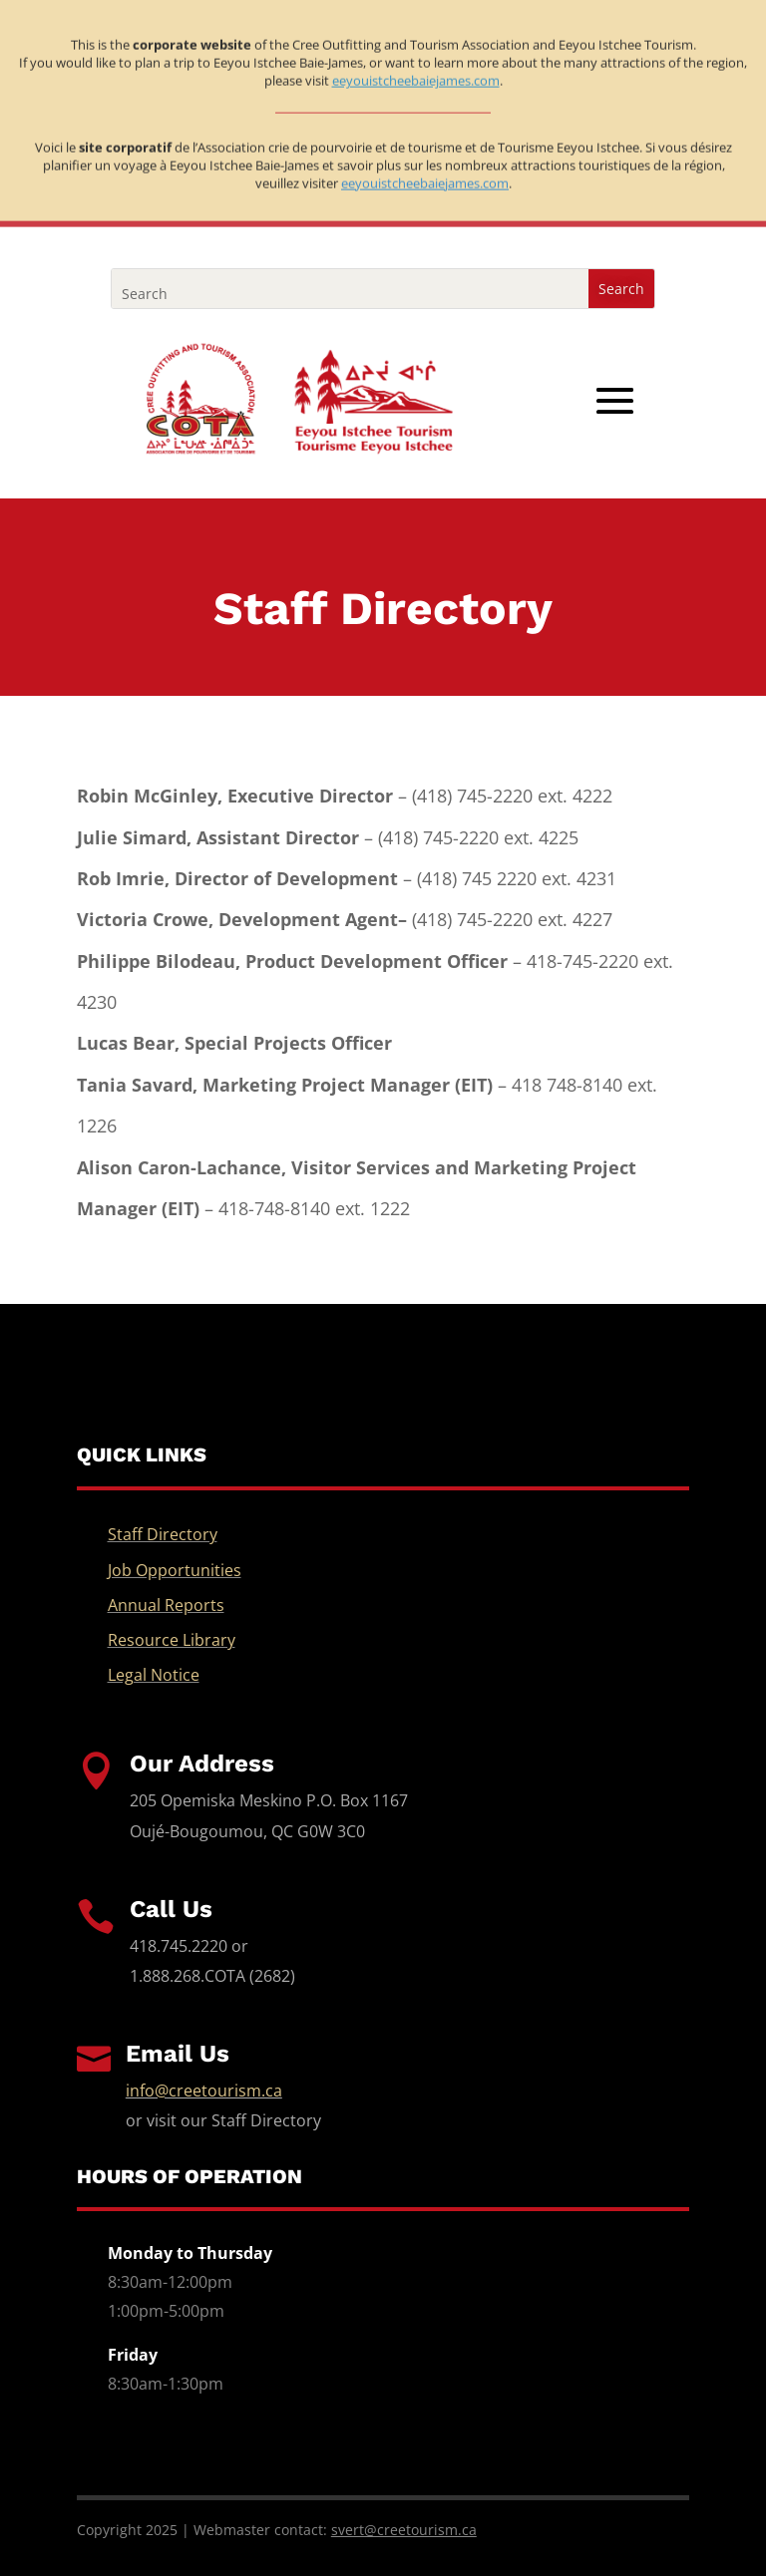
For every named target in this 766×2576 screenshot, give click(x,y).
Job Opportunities (174, 1570)
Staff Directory (162, 1534)
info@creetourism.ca (204, 2090)
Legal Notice (153, 1675)
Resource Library (171, 1640)
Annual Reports (166, 1605)
